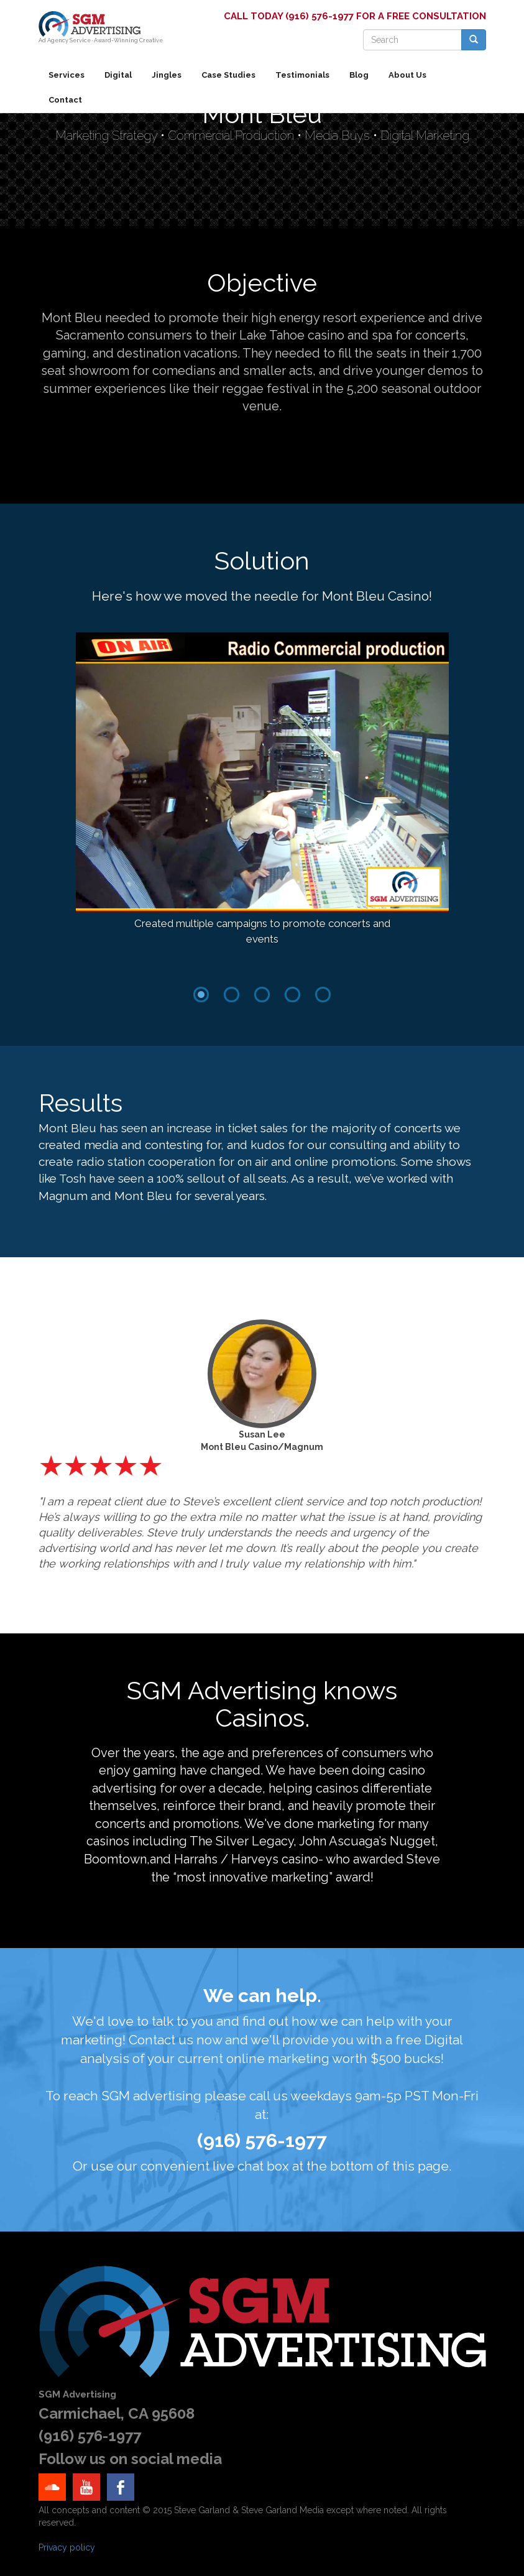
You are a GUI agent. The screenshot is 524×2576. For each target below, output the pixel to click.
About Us (407, 75)
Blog (359, 75)
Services (66, 75)
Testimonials (302, 75)
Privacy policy (67, 2547)
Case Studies (228, 75)
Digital (118, 75)
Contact (65, 99)
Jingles (167, 75)
